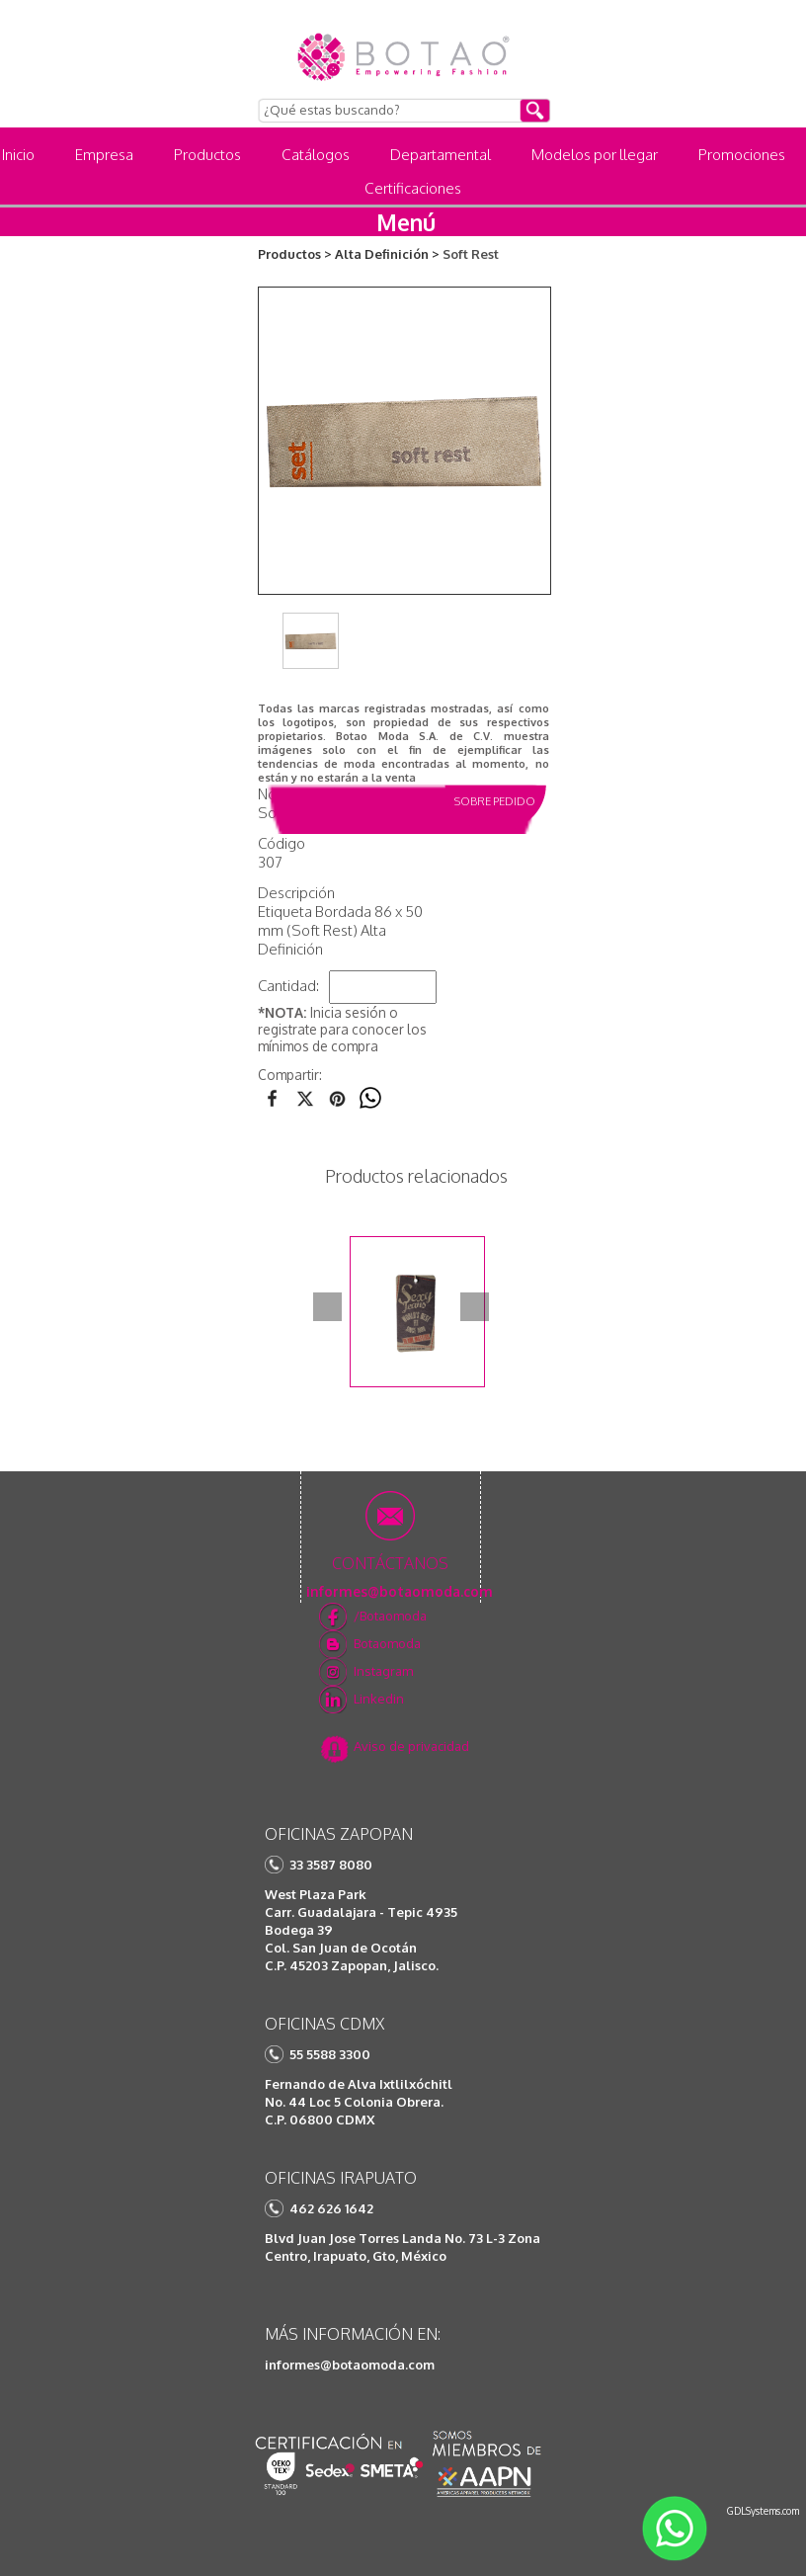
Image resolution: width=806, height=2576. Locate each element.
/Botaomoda (390, 1615)
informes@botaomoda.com (350, 2364)
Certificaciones (412, 188)
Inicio (18, 154)
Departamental (440, 154)
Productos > (295, 254)
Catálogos (316, 154)
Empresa (104, 154)
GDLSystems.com (763, 2511)
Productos (207, 154)
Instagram (383, 1671)
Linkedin (379, 1698)
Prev (327, 1306)
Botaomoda (387, 1643)
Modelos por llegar (594, 154)
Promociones (741, 154)
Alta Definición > (387, 254)
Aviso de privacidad (411, 1746)
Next (474, 1306)
